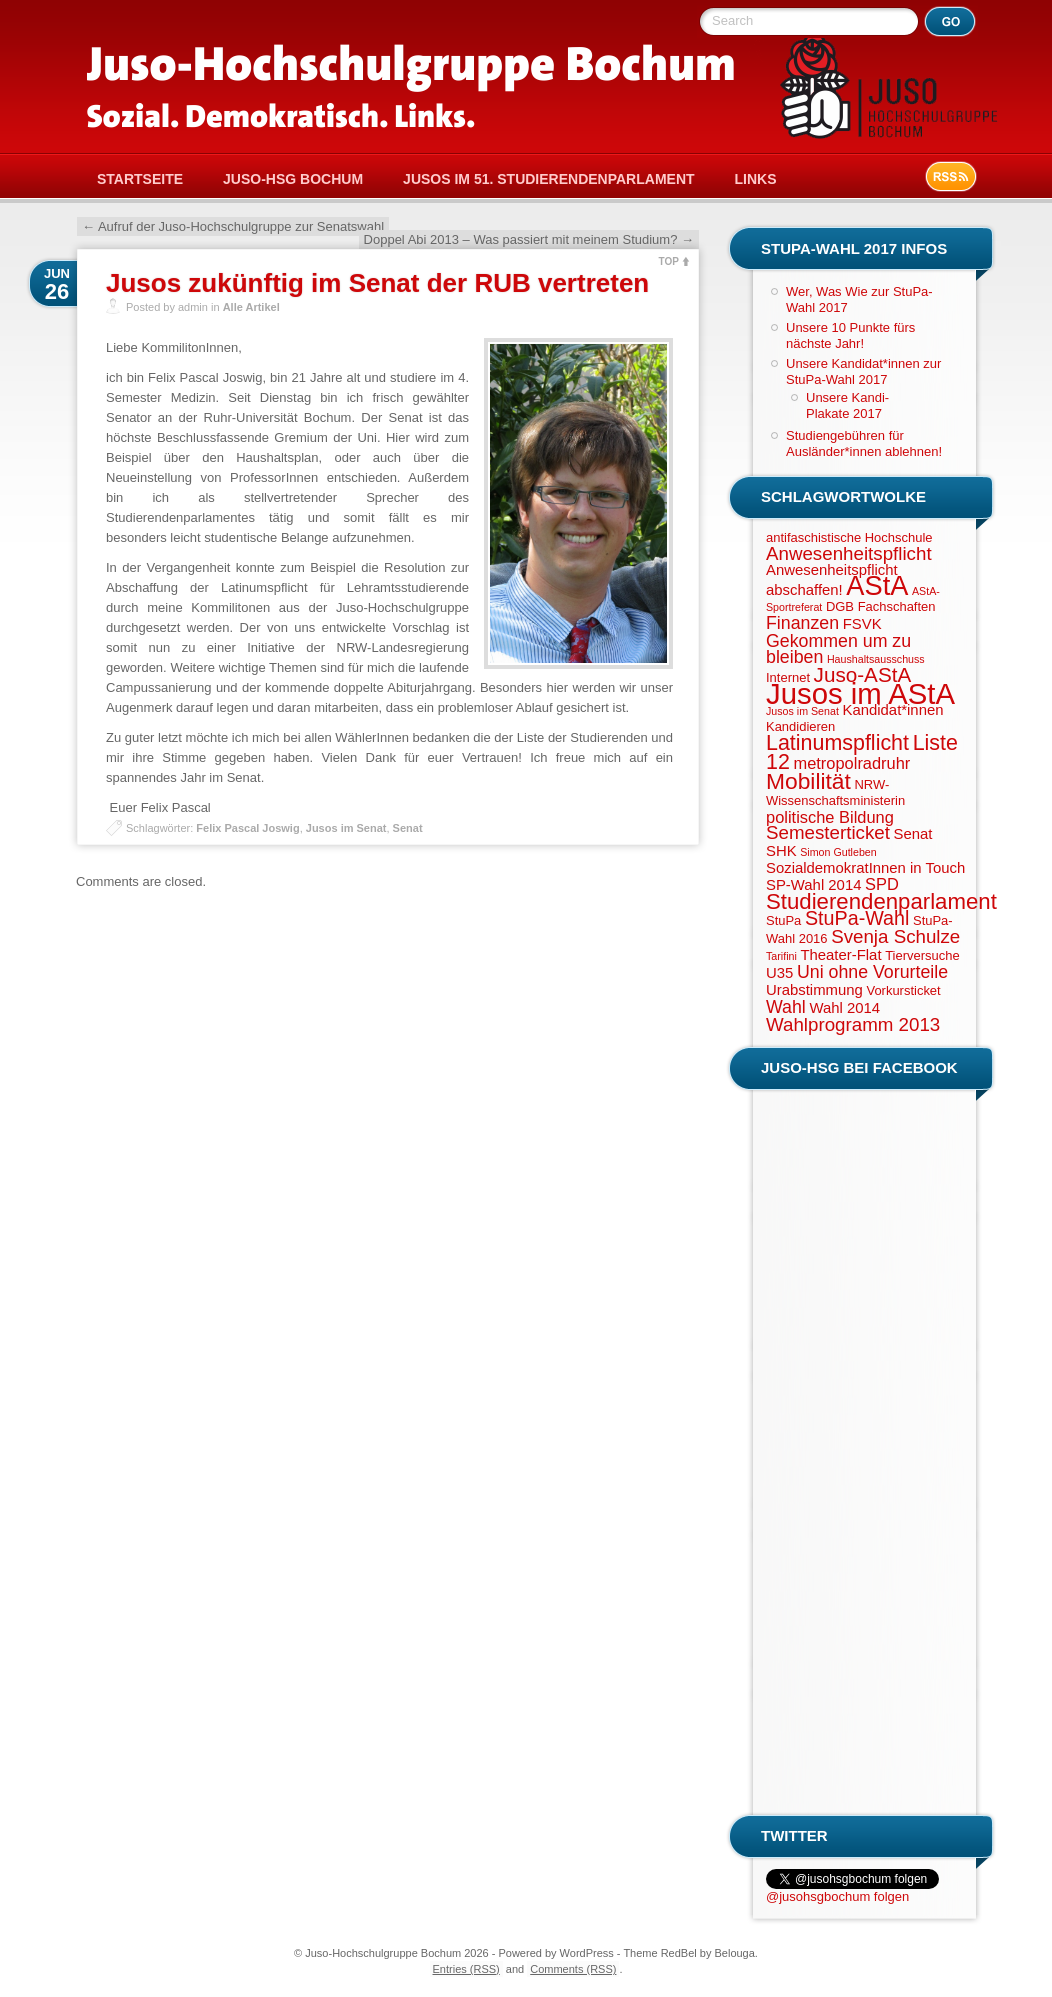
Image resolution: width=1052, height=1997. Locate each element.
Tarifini (781, 956)
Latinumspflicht (837, 743)
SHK (781, 851)
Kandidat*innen (892, 710)
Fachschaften (897, 606)
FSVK (862, 624)
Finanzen (802, 623)
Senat (408, 828)
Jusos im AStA (860, 693)
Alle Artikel (251, 307)
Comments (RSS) (573, 1969)
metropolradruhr (851, 763)
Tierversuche (922, 955)
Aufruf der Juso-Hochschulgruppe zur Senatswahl (233, 226)
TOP (669, 261)
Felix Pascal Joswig (247, 828)
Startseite (140, 179)
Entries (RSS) (466, 1969)
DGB (840, 606)
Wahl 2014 (844, 1008)
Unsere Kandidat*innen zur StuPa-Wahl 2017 (863, 371)
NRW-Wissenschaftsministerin (835, 792)
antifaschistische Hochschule (849, 537)
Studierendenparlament (881, 901)
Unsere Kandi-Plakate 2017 (847, 405)
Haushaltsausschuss (876, 659)
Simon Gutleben (838, 852)
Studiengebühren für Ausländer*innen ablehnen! (864, 443)
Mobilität (808, 781)
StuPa (783, 920)
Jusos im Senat (346, 828)
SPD (882, 884)
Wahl (786, 1007)
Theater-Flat (840, 955)
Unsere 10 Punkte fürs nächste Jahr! (850, 335)
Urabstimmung (814, 990)
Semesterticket (828, 832)
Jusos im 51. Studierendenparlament (548, 179)
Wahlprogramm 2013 (853, 1024)
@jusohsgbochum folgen (837, 1896)
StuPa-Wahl (857, 918)
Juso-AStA (863, 674)
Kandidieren (800, 726)
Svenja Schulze (895, 936)
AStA (877, 585)
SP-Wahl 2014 (813, 885)
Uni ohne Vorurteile (872, 972)
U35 (779, 973)
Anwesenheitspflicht (849, 553)
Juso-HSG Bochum (293, 179)
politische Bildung (830, 817)
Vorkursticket (903, 990)
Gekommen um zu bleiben (838, 649)
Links (756, 179)
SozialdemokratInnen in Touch (865, 868)
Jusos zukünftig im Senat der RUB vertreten (377, 283)
